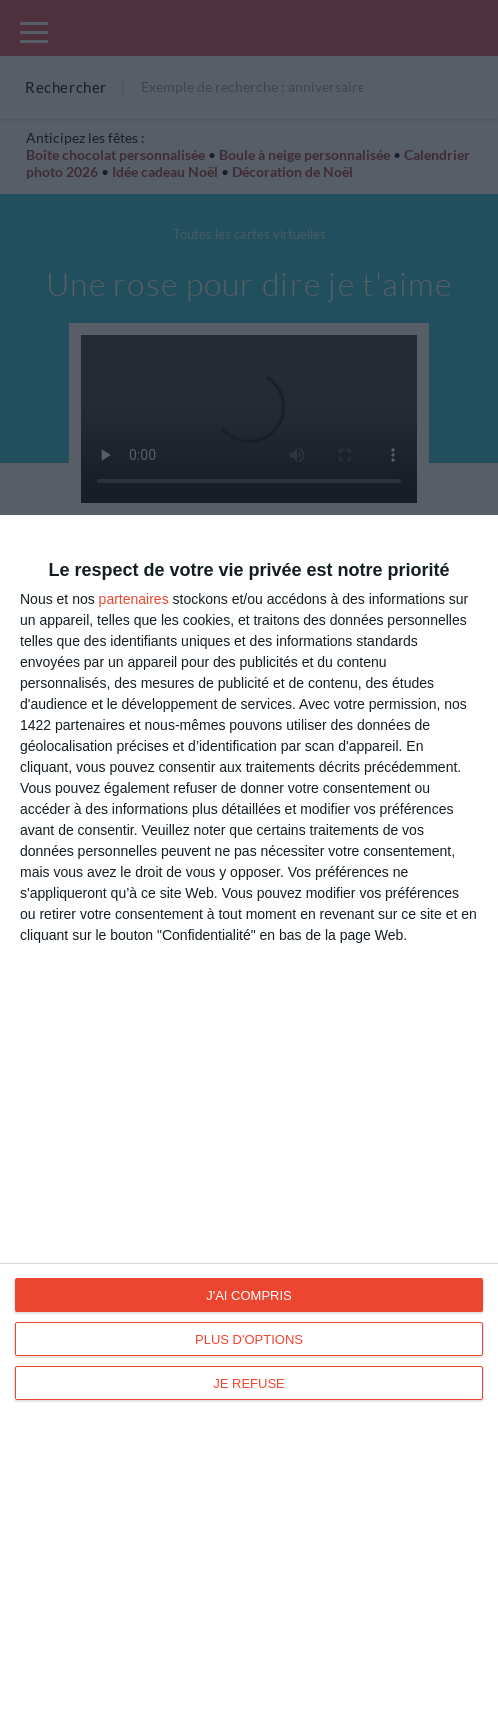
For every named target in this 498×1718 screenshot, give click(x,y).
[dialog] (249, 1116)
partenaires (134, 599)
